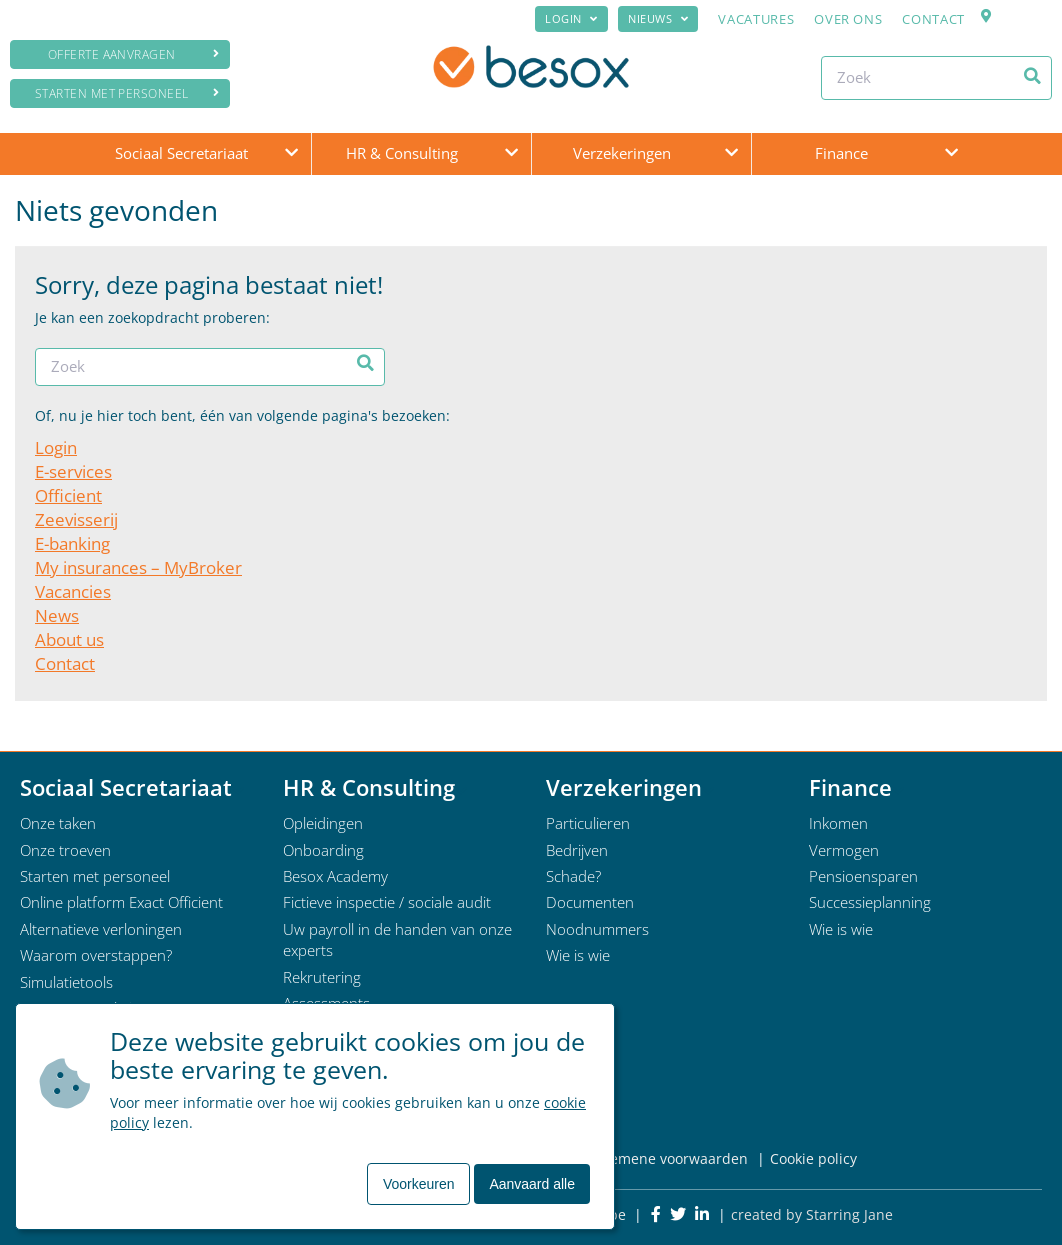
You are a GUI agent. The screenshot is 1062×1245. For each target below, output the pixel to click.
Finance (841, 153)
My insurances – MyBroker (138, 567)
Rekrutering (322, 977)
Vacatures (756, 19)
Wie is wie (578, 955)
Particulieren (588, 823)
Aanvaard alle (532, 1184)
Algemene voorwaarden (668, 1158)
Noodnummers (597, 929)
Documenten (590, 902)
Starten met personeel (127, 93)
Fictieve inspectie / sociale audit (387, 902)
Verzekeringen (622, 153)
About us (69, 639)
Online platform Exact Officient (121, 902)
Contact (933, 19)
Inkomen (838, 823)
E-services (73, 471)
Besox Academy (335, 876)
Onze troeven (65, 850)
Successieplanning (870, 902)
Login (563, 18)
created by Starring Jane (812, 1214)
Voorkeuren (419, 1184)
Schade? (573, 876)
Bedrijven (577, 850)
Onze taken (58, 823)
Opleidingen (323, 823)
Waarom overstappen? (96, 955)
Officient (68, 495)
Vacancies (73, 591)
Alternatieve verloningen (101, 929)
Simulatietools (66, 982)
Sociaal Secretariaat (181, 153)
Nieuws (650, 18)
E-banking (72, 543)
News (57, 615)
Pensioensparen (863, 876)
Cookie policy (813, 1158)
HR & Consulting (402, 153)
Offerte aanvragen (133, 54)
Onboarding (323, 850)
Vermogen (844, 850)
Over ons (848, 19)
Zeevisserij (76, 519)
